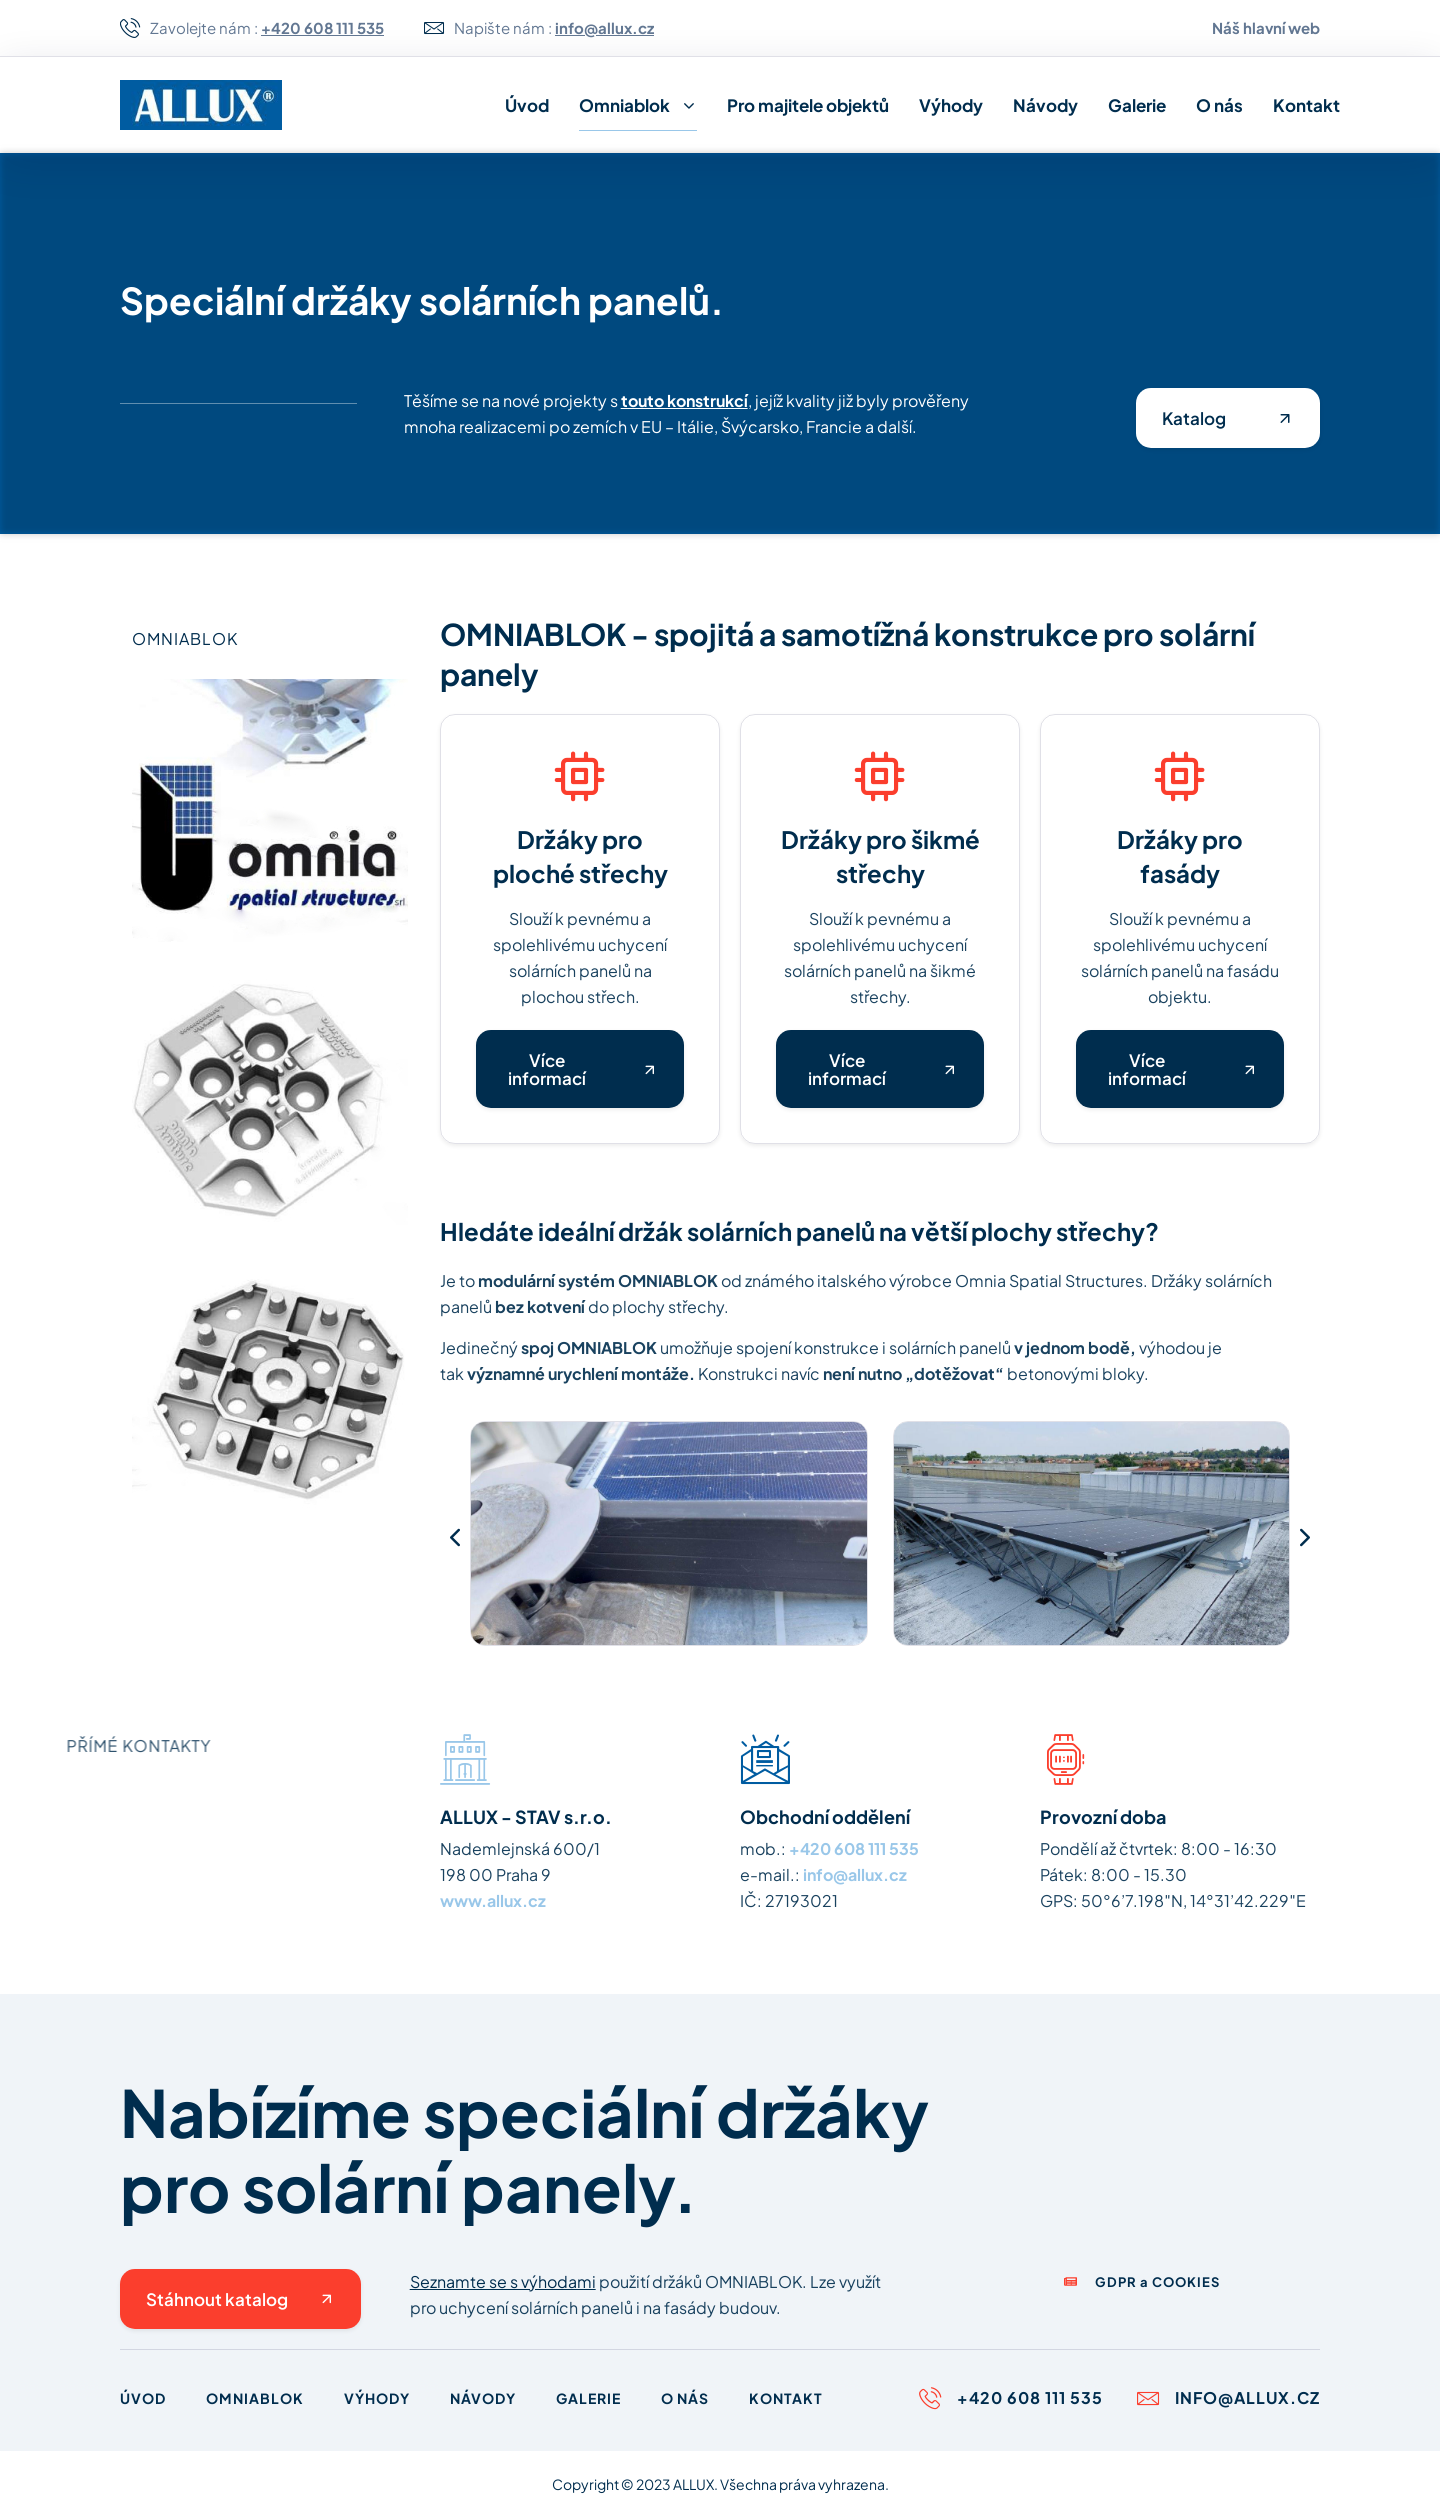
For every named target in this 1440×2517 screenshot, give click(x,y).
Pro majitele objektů (808, 105)
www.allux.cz (493, 1900)
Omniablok (638, 105)
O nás (1219, 105)
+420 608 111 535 (854, 1848)
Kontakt (1306, 105)
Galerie (1137, 105)
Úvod (527, 105)
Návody (1045, 105)
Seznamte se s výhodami (503, 2281)
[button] (455, 1537)
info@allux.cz (855, 1874)
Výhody (951, 105)
